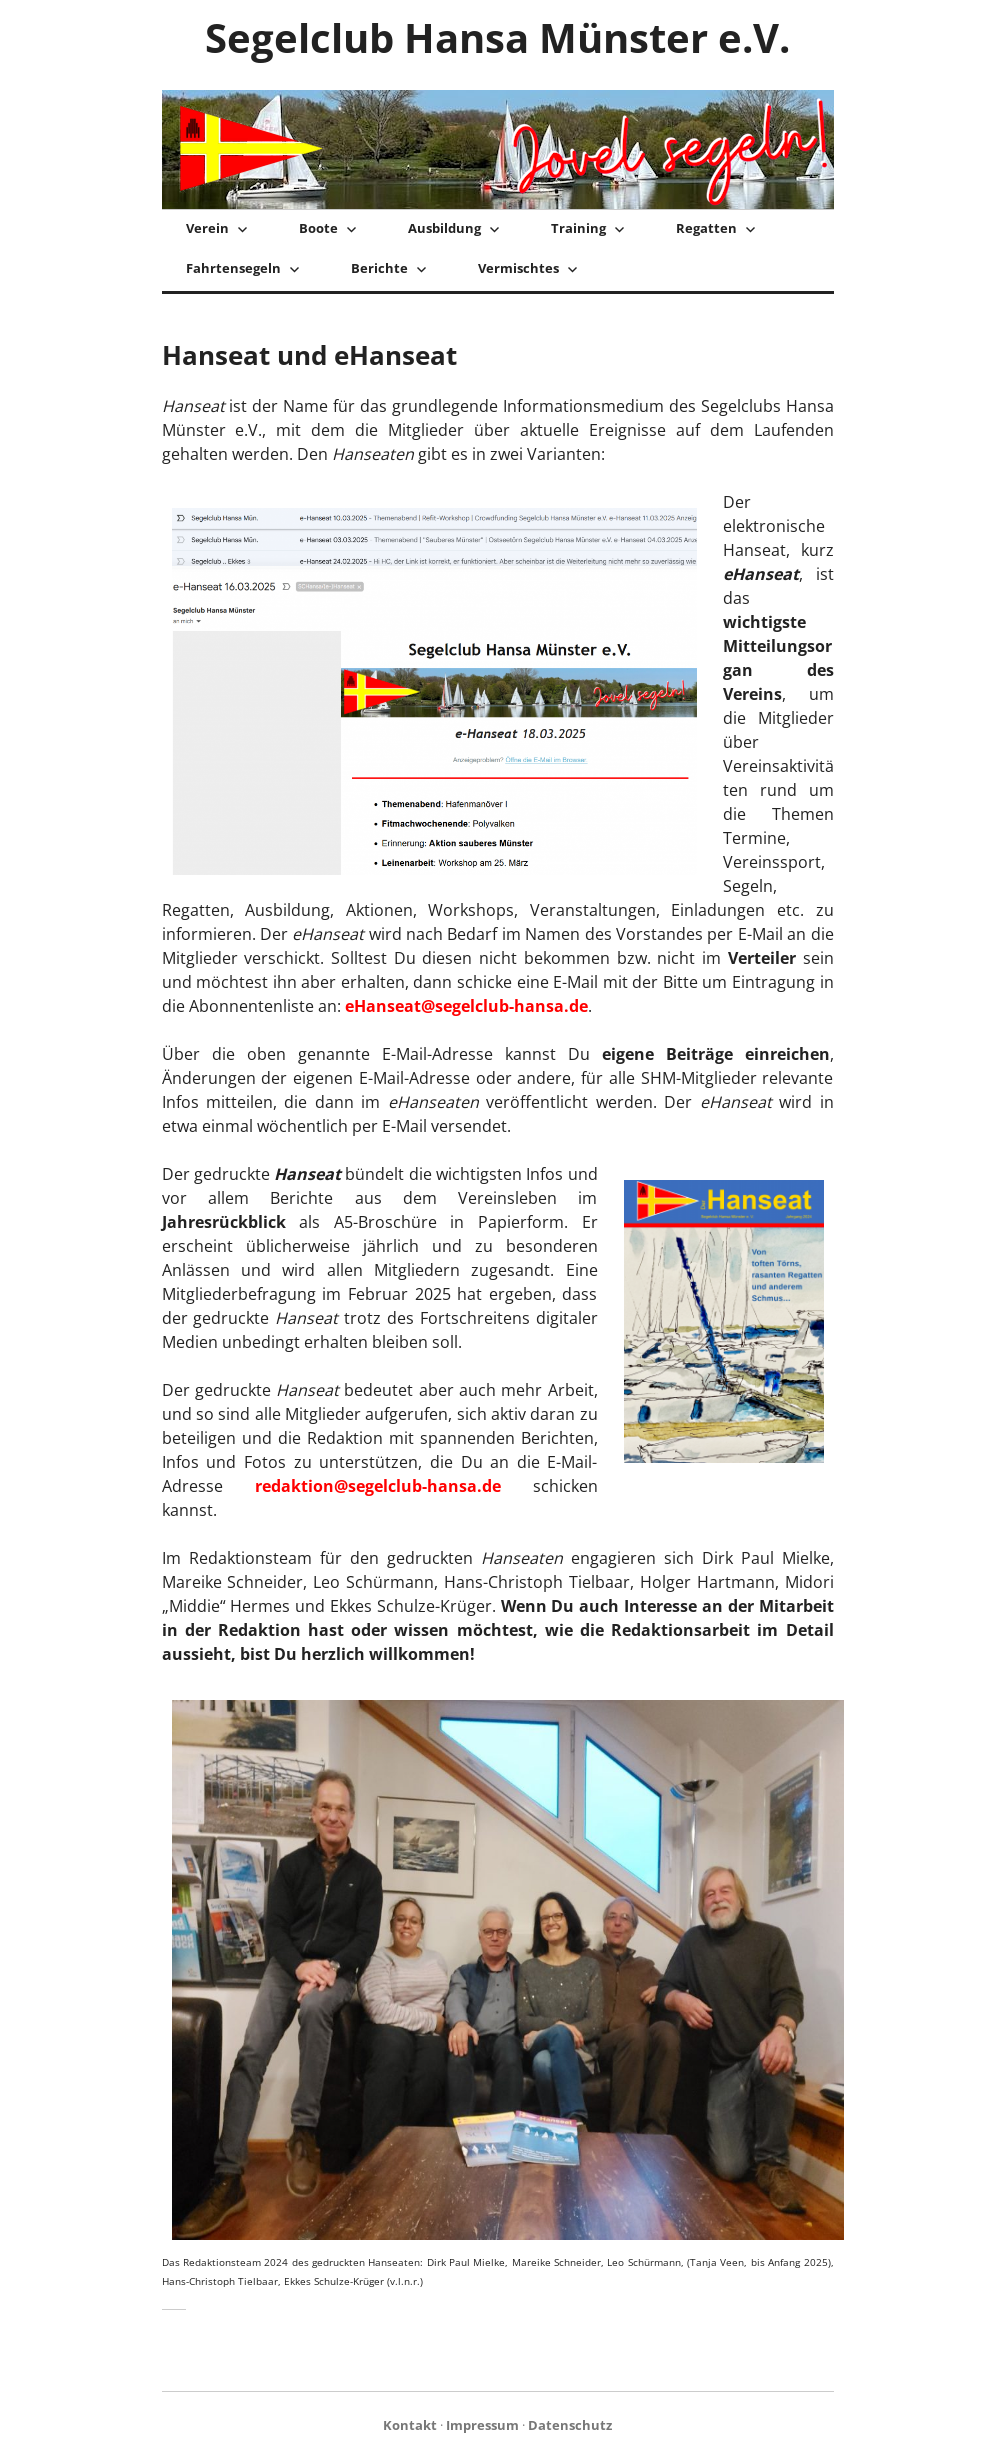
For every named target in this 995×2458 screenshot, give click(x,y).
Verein (207, 228)
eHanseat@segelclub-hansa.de (466, 1006)
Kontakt (410, 2425)
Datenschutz (570, 2425)
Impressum (482, 2425)
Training (578, 228)
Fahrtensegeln (233, 268)
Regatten (706, 228)
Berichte (379, 268)
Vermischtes (518, 268)
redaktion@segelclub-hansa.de (378, 1486)
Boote (318, 228)
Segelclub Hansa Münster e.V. (497, 37)
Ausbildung (444, 228)
